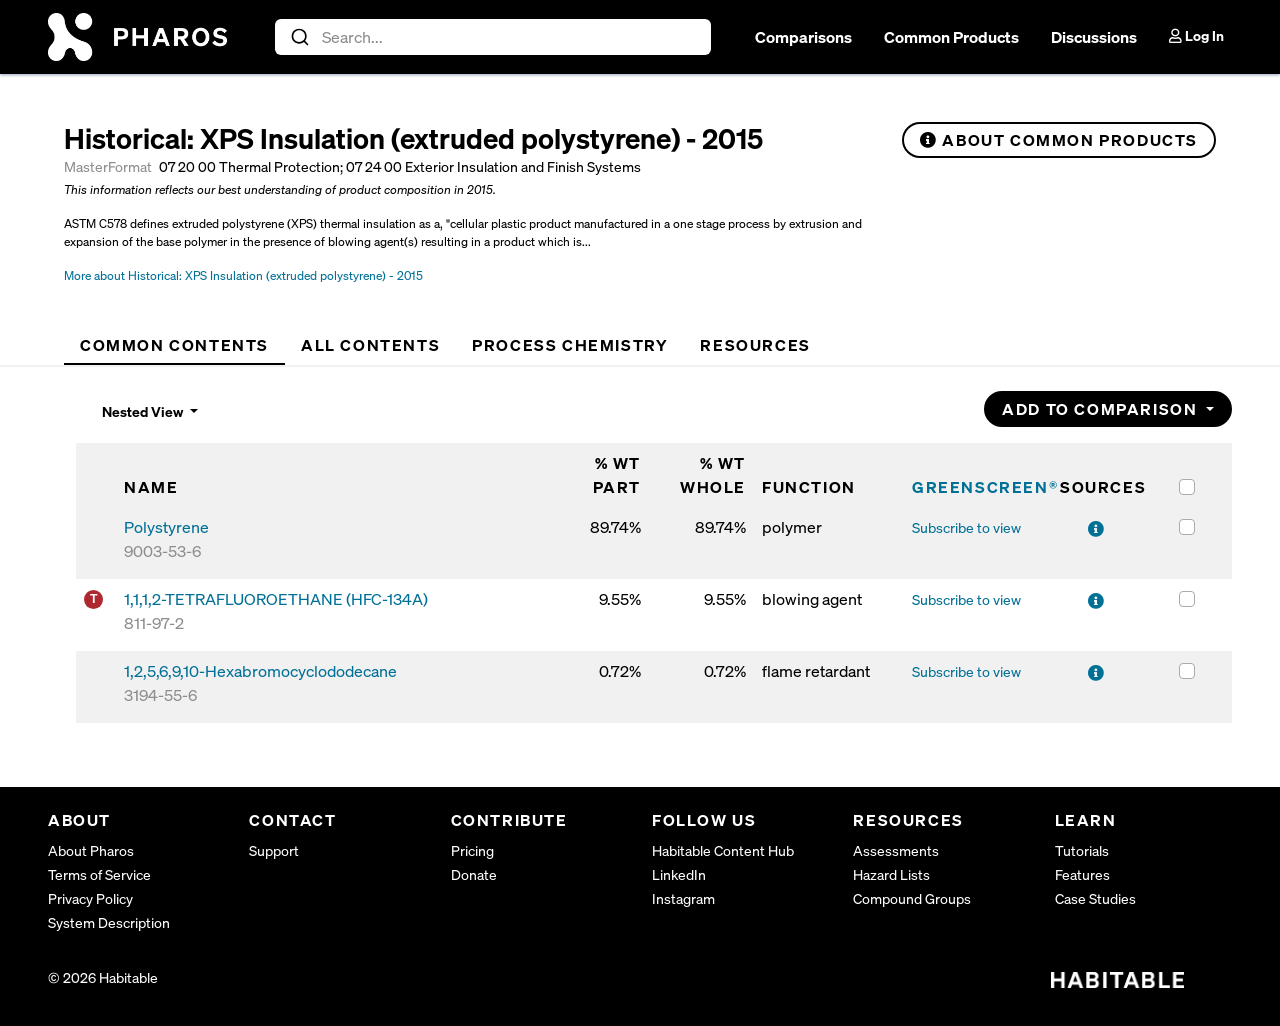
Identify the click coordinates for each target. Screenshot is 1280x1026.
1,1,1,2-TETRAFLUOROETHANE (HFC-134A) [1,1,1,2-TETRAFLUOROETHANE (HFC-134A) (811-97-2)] (276, 599)
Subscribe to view (966, 527)
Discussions (1094, 37)
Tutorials (1082, 850)
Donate (474, 874)
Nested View (144, 411)
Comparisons (803, 37)
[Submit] (298, 37)
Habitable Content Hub (723, 850)
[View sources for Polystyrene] (1097, 529)
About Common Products (1059, 140)
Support (274, 850)
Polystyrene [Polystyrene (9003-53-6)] (166, 527)
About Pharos (91, 850)
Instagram (683, 898)
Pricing (472, 850)
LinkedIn (679, 874)
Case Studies (1095, 898)
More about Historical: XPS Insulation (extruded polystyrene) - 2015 (243, 275)
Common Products (951, 37)
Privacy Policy (90, 898)
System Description (109, 922)
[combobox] (493, 37)
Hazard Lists (891, 874)
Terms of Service (99, 874)
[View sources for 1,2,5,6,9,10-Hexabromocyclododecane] (1097, 673)
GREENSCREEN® (985, 487)
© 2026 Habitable (103, 977)
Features (1082, 874)
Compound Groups (912, 898)
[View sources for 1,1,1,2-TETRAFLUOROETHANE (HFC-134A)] (1097, 601)
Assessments (896, 850)
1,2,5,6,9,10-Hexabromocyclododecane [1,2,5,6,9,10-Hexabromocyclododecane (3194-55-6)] (260, 671)
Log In (1196, 35)
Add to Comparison (1102, 409)
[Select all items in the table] (1187, 487)
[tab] (174, 345)
